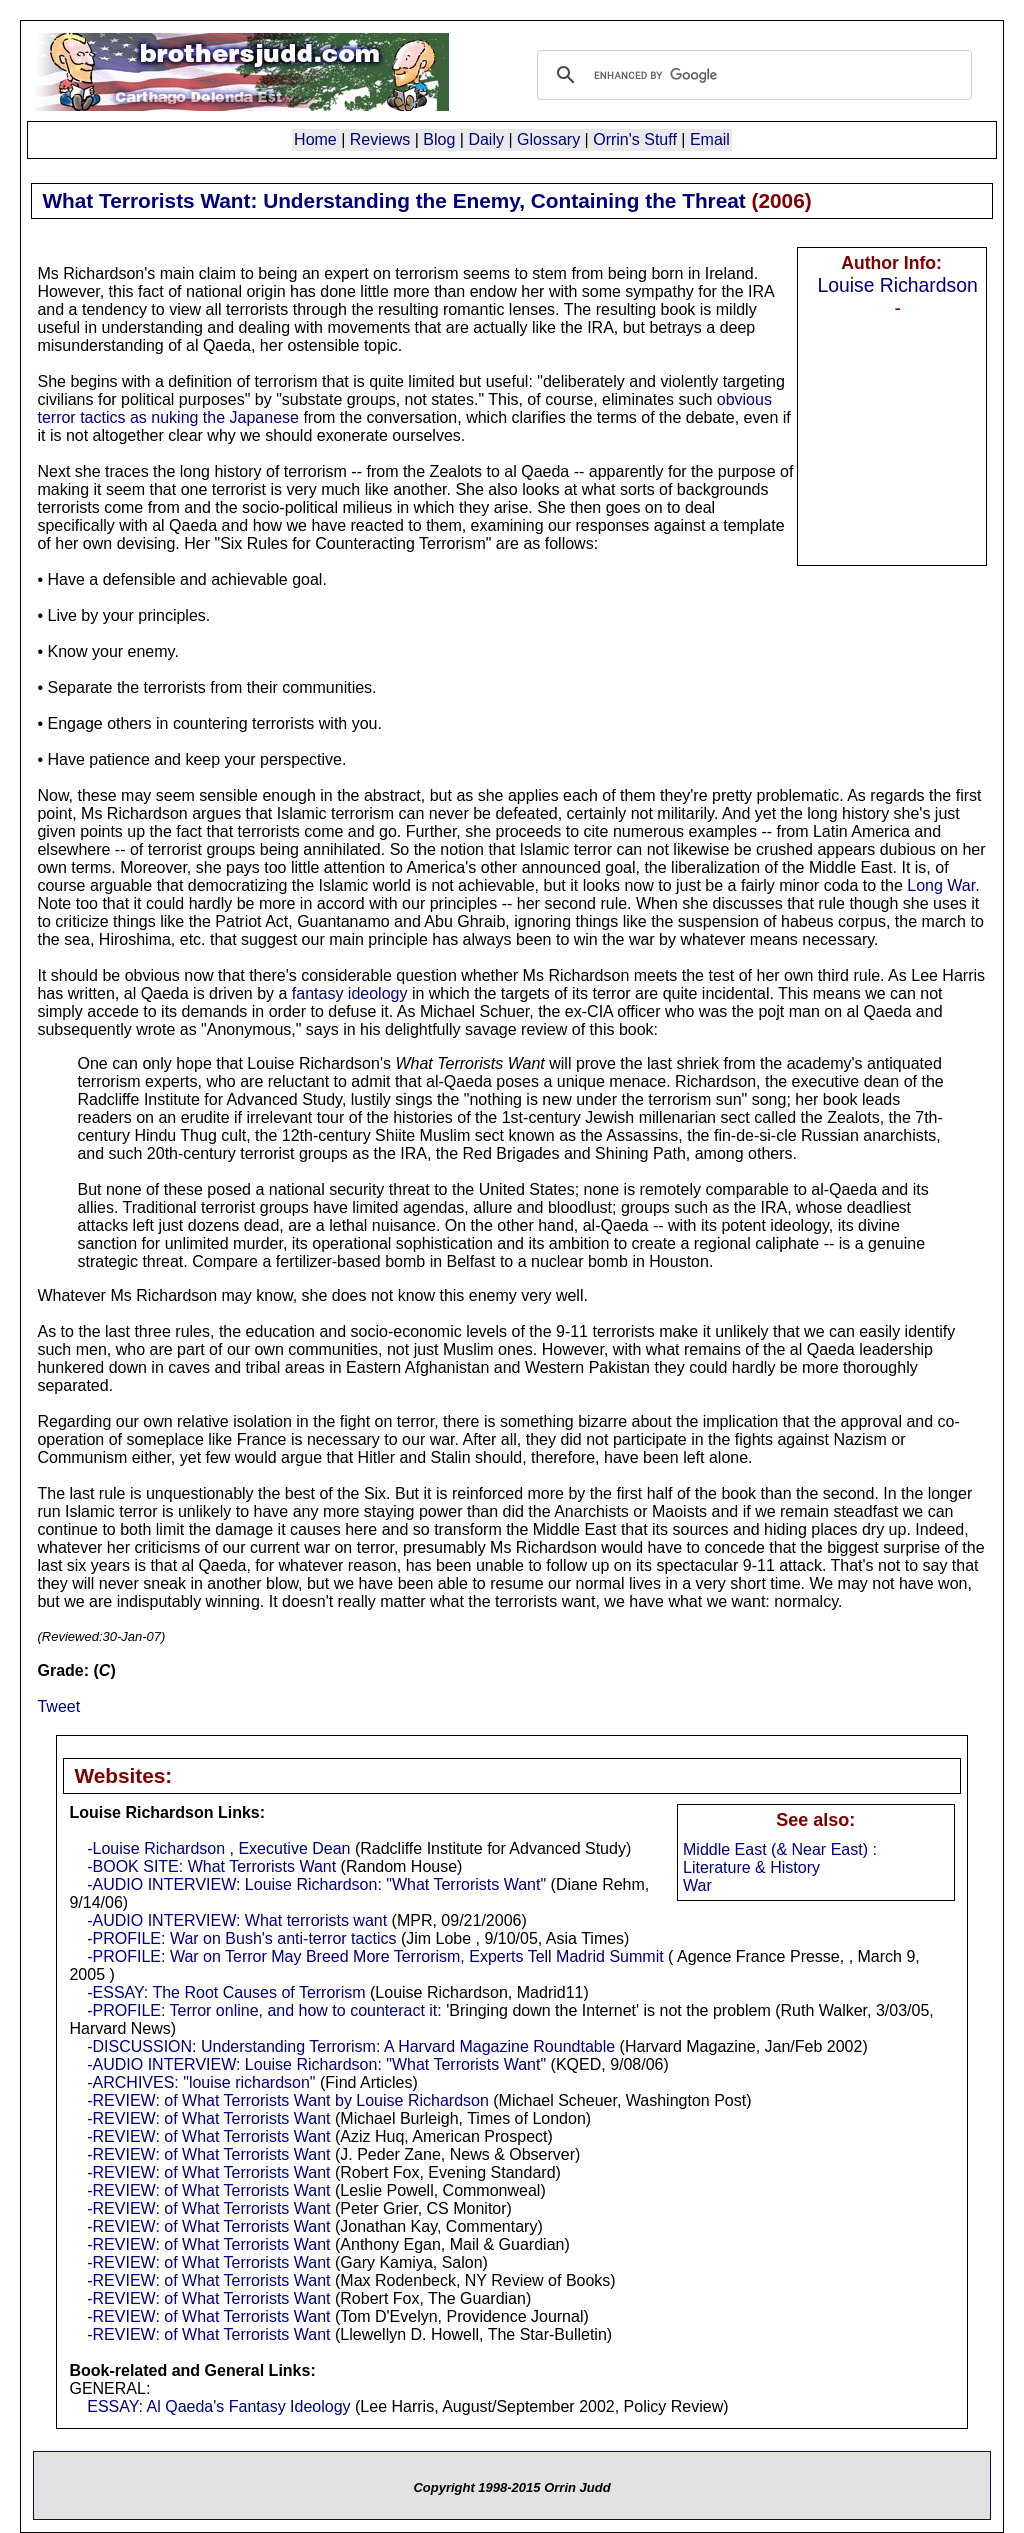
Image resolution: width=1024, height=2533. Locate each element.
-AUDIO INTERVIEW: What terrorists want (237, 1920)
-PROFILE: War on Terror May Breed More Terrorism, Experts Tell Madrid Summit (375, 1956)
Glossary (548, 139)
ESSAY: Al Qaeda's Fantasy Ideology (218, 2406)
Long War (941, 885)
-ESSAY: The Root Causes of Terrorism (226, 1992)
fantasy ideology (350, 993)
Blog (439, 139)
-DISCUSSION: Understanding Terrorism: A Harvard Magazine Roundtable (351, 2046)
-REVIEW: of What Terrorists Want (208, 2118)
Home (315, 139)
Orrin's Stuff (635, 139)
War (697, 1885)
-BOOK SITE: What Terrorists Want (211, 1866)
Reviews (380, 139)
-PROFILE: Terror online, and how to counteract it (262, 2010)
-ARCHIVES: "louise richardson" (201, 2082)
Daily (486, 139)
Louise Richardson (897, 285)
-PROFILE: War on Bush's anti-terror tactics (241, 1938)
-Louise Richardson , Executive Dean (218, 1848)
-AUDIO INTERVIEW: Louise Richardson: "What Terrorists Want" (316, 1884)
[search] (751, 75)
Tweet (58, 1706)
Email (710, 139)
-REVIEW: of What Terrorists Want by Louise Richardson (288, 2100)
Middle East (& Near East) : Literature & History (780, 1858)
